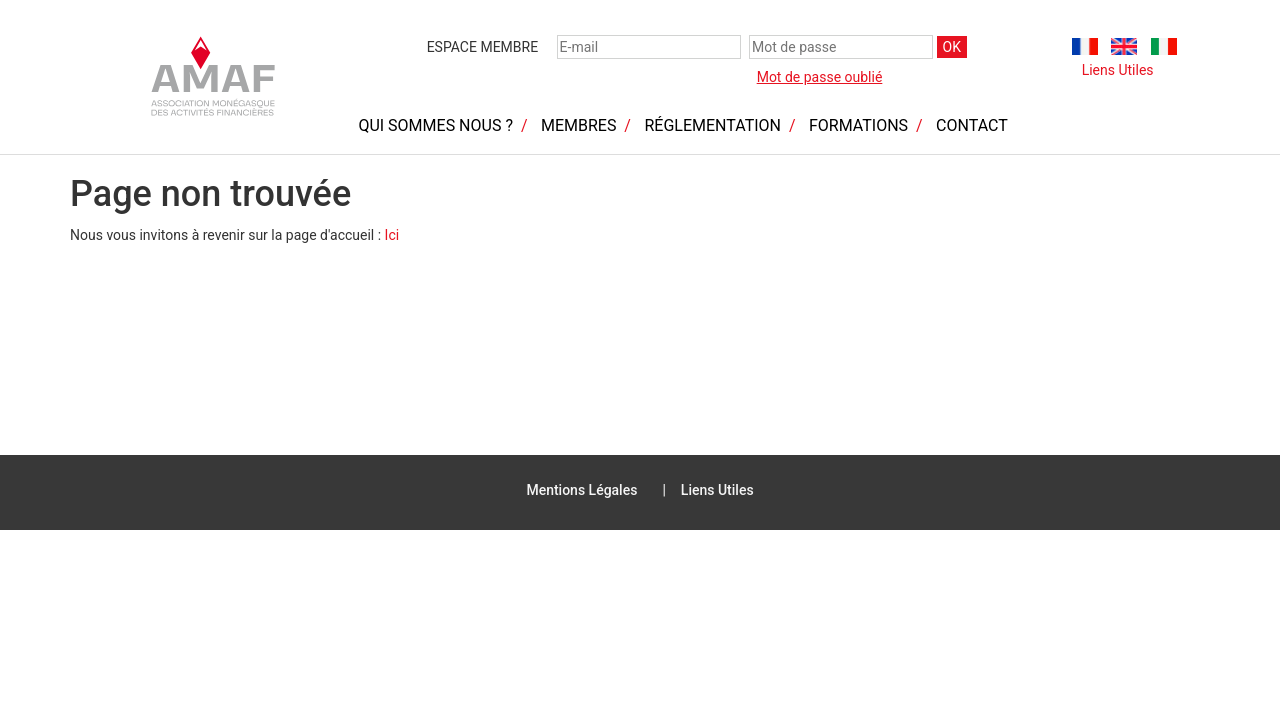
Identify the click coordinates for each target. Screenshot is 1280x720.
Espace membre (482, 47)
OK (952, 47)
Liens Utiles (1118, 70)
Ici (392, 235)
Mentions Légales (581, 490)
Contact (972, 125)
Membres (578, 125)
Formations (858, 125)
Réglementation (712, 125)
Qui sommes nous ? (435, 125)
